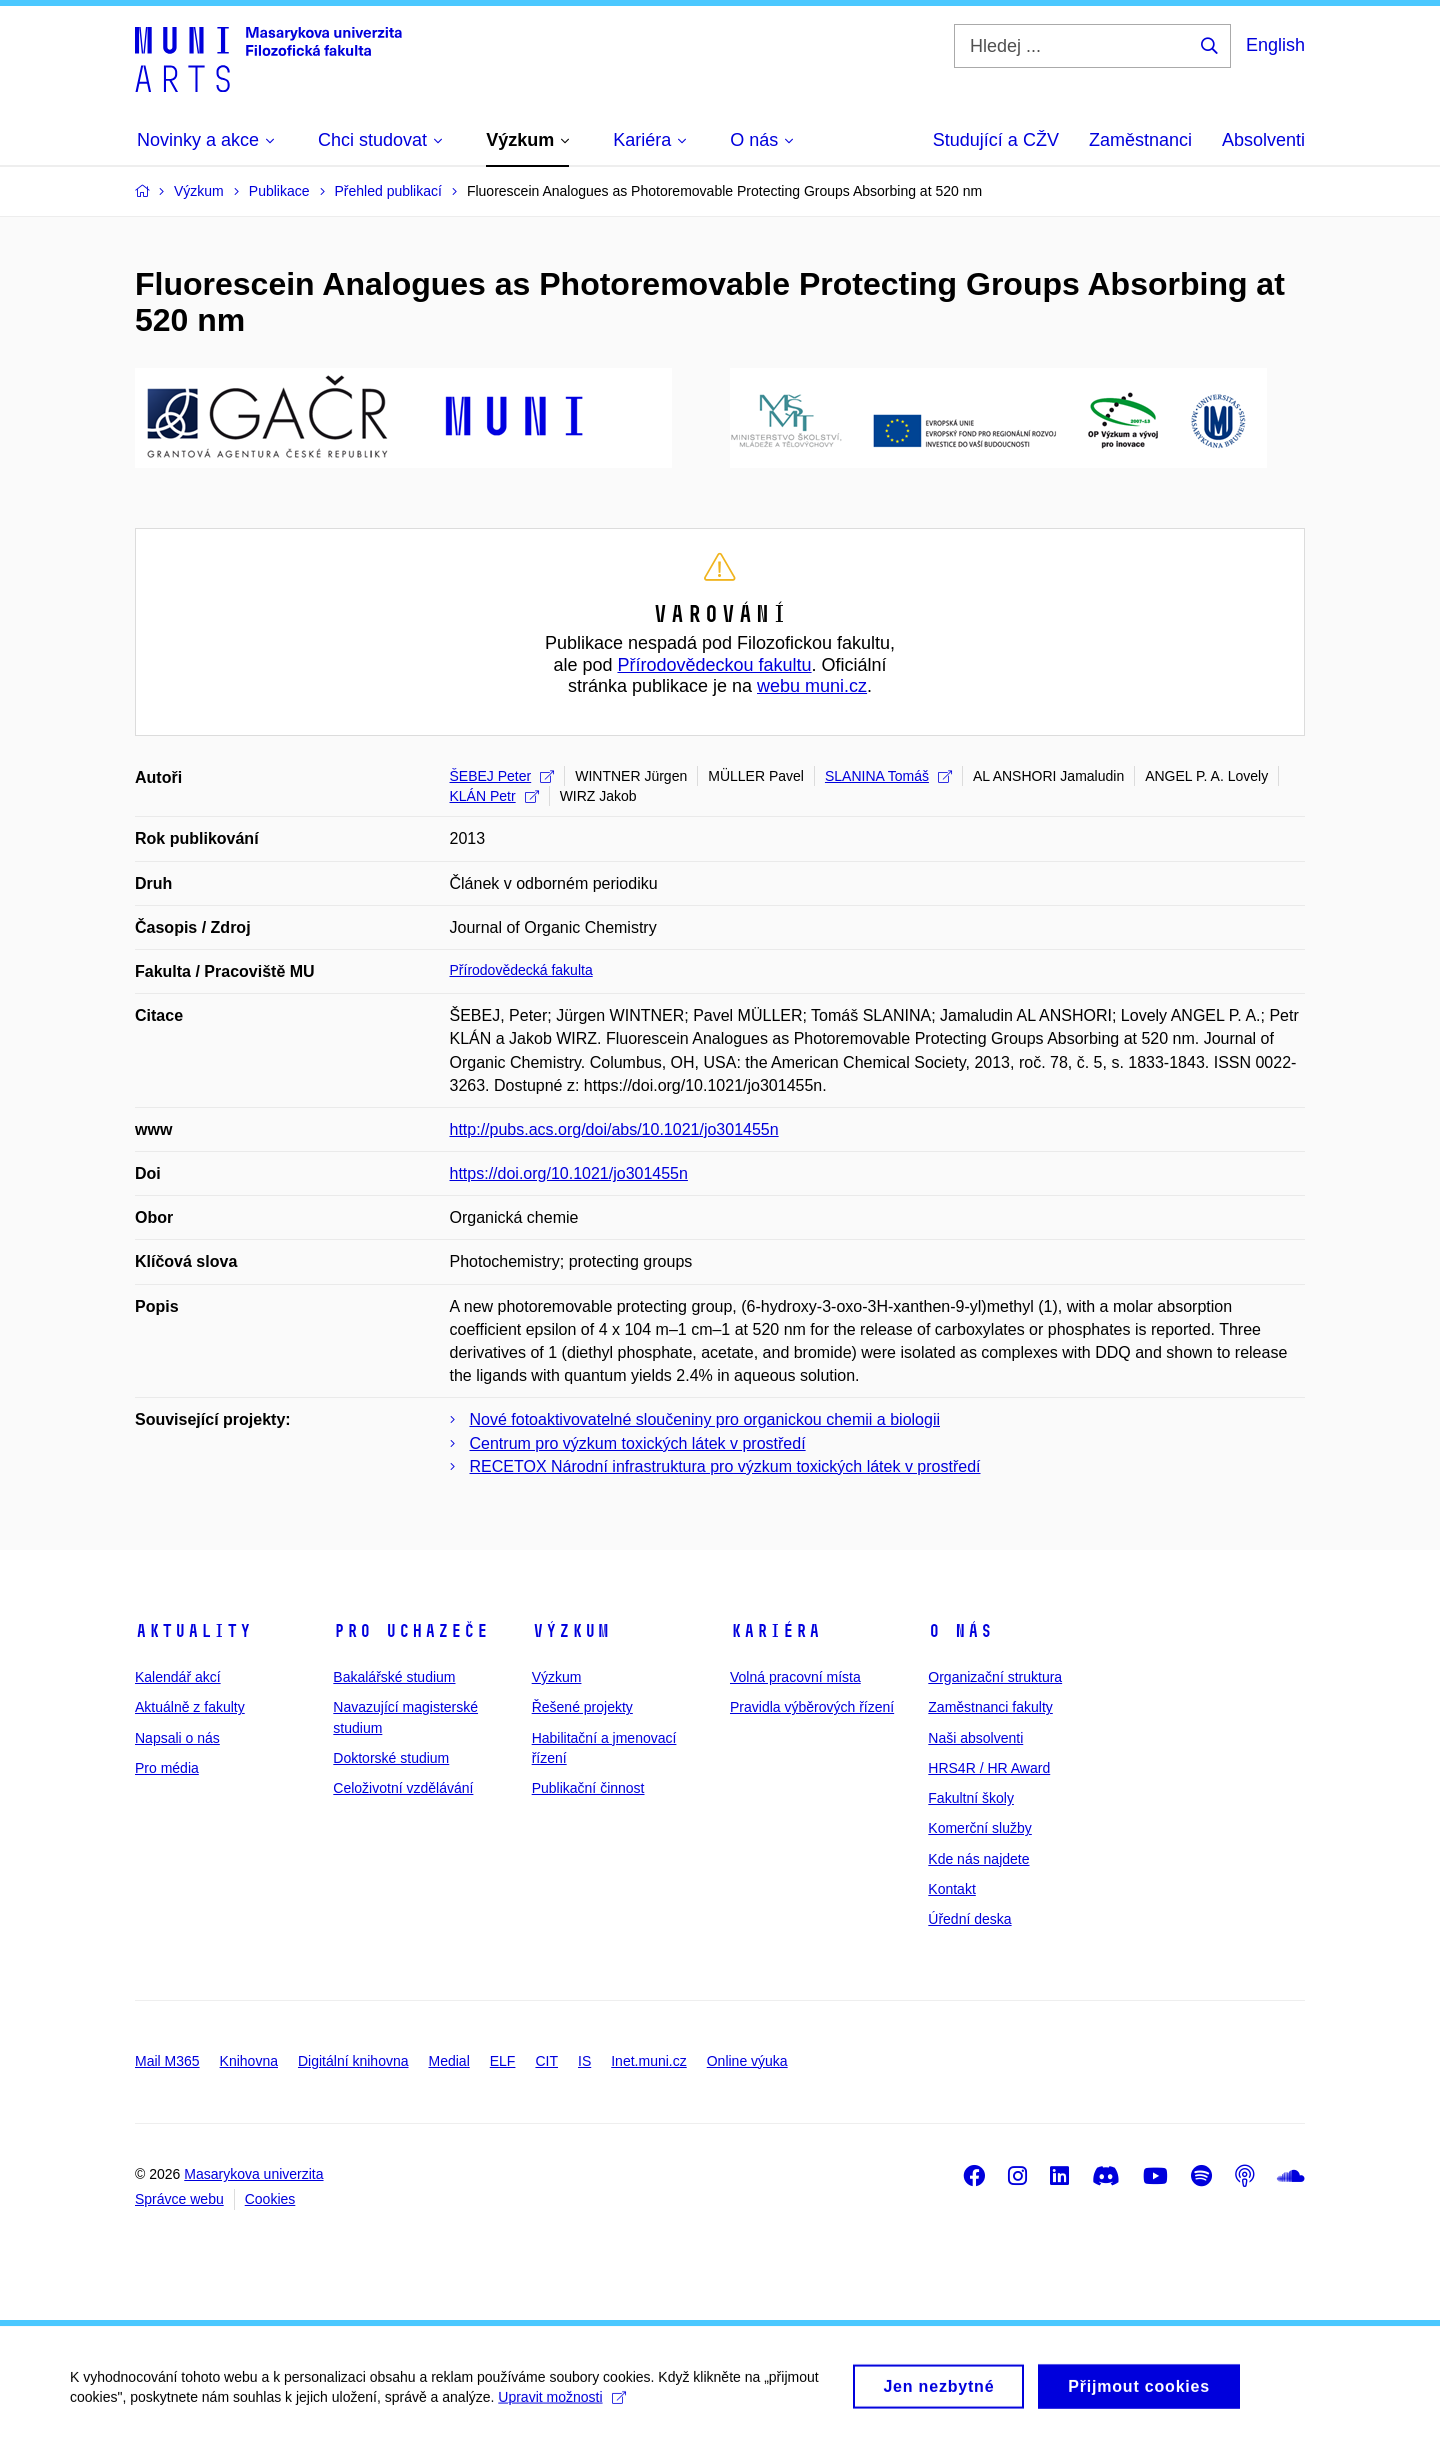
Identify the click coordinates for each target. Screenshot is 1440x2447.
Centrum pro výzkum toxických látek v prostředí (638, 1443)
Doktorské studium (391, 1758)
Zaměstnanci (1140, 140)
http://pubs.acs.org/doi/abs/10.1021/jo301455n (614, 1129)
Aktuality (193, 1631)
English (1275, 45)
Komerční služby (979, 1828)
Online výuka (747, 2061)
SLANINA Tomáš (888, 776)
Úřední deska (969, 1919)
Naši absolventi (975, 1738)
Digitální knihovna (353, 2061)
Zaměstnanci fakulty (990, 1707)
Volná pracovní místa (795, 1677)
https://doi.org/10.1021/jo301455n (569, 1173)
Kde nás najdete (978, 1859)
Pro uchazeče (411, 1631)
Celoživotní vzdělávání (403, 1788)
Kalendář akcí (178, 1677)
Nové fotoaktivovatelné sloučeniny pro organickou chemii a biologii (705, 1419)
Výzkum (571, 1631)
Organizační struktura (995, 1677)
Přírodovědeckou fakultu (714, 665)
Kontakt (951, 1889)
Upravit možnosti (561, 2408)
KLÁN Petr (494, 796)
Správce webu (179, 2199)
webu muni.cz (812, 686)
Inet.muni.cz (648, 2061)
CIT (546, 2061)
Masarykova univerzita (253, 2174)
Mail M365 (167, 2061)
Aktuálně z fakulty (190, 1707)
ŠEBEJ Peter (502, 776)
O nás (960, 1631)
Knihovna (249, 2061)
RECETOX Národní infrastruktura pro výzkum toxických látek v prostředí (725, 1466)
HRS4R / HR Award (989, 1768)
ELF (503, 2061)
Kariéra (775, 1631)
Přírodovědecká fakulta (521, 970)
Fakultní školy (971, 1798)
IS (584, 2061)
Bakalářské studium (394, 1677)
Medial (449, 2061)
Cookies (270, 2199)
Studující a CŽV (996, 140)
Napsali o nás (177, 1738)
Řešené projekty (582, 1707)
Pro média (167, 1768)
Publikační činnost (588, 1788)
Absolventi (1263, 140)
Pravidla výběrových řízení (812, 1707)
